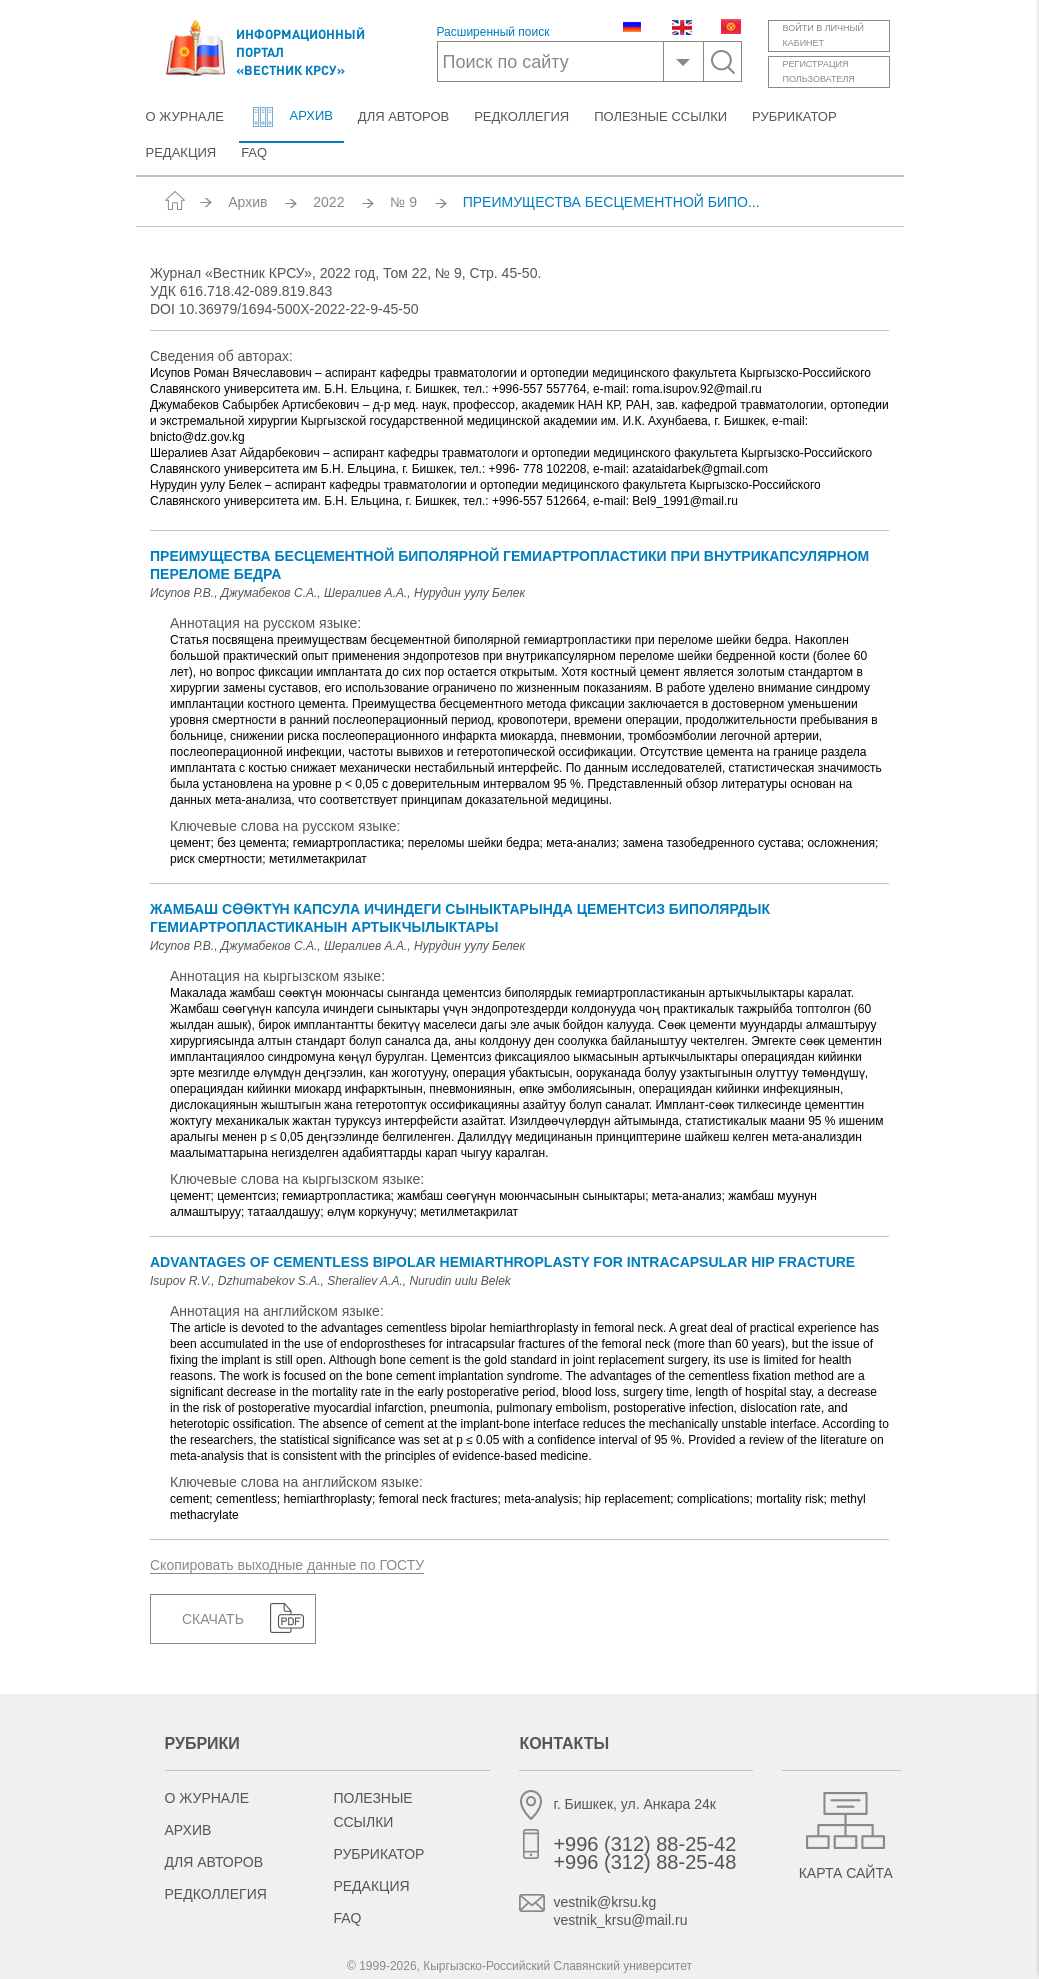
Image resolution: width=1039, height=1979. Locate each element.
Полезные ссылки (660, 116)
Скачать (213, 1619)
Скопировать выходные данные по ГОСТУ (287, 1565)
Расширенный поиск (493, 32)
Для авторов (403, 116)
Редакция (181, 152)
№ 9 (403, 202)
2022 (328, 202)
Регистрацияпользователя (819, 71)
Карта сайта (846, 1873)
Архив (291, 117)
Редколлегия (521, 116)
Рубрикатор (794, 116)
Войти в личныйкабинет (823, 35)
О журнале (185, 116)
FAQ (254, 152)
